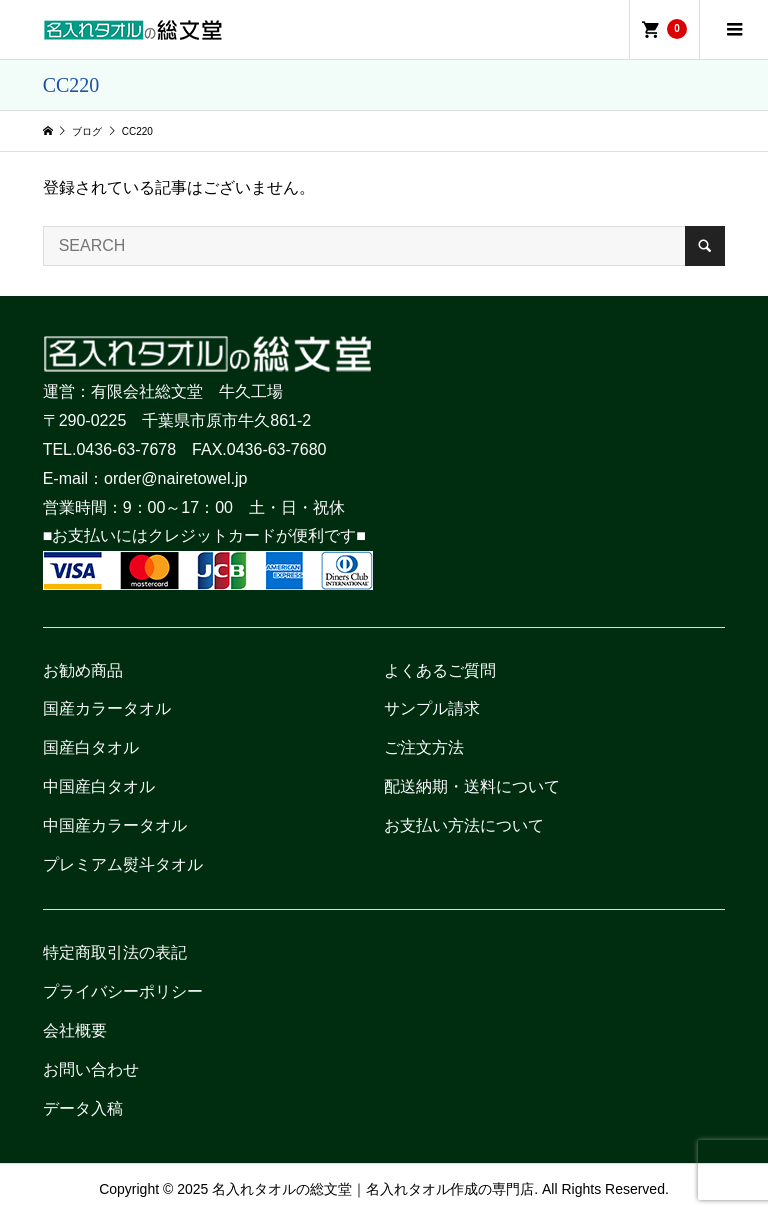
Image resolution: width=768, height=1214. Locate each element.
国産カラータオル (107, 708)
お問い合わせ (91, 1069)
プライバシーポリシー (123, 991)
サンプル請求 (432, 708)
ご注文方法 (424, 747)
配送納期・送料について (472, 786)
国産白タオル (91, 747)
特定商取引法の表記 (115, 952)
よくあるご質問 (440, 670)
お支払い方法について (464, 825)
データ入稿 (83, 1108)
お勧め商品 (83, 670)
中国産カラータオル (115, 825)
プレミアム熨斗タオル (123, 864)
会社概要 (75, 1030)
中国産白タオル (99, 786)
